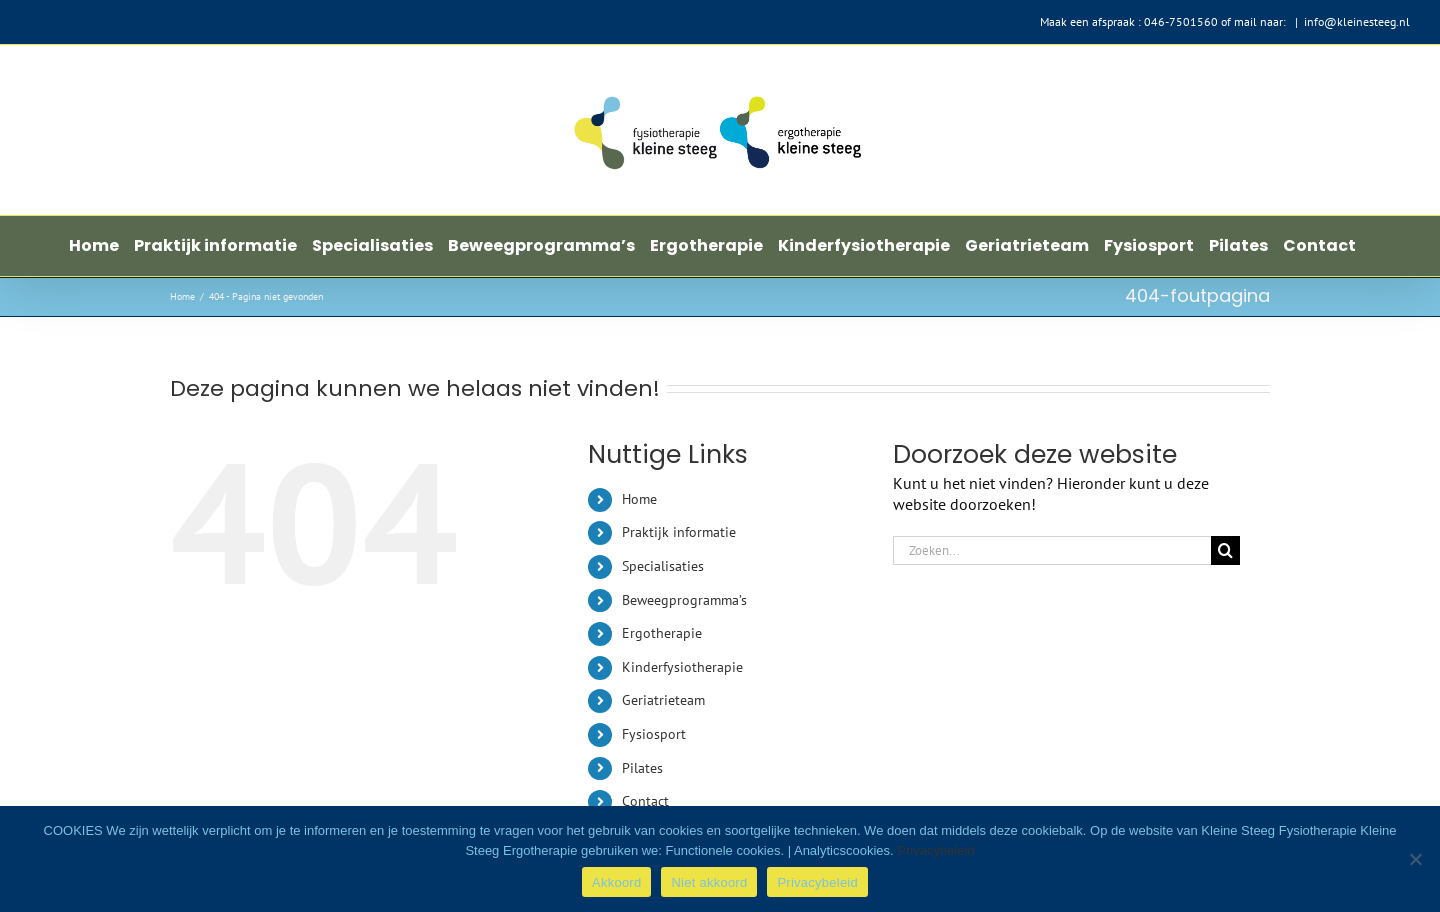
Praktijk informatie (679, 532)
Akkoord (616, 882)
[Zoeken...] (1052, 550)
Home (639, 499)
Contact (645, 801)
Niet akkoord (709, 882)
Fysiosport (654, 734)
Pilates (642, 768)
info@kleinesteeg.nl (1357, 21)
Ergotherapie (662, 633)
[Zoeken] (1225, 550)
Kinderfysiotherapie (682, 667)
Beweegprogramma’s (684, 600)
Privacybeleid (935, 850)
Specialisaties (663, 566)
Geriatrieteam (663, 700)
